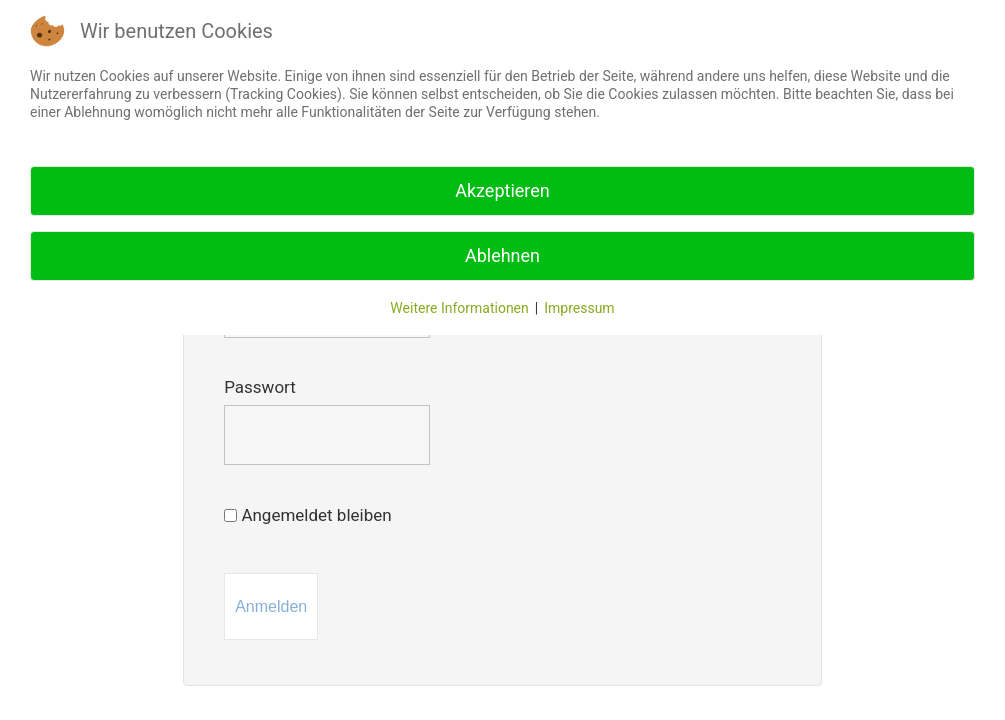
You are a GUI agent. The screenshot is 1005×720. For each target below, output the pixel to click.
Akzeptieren (502, 190)
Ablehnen (502, 255)
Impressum (579, 308)
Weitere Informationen (459, 308)
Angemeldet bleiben (307, 515)
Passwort (260, 387)
